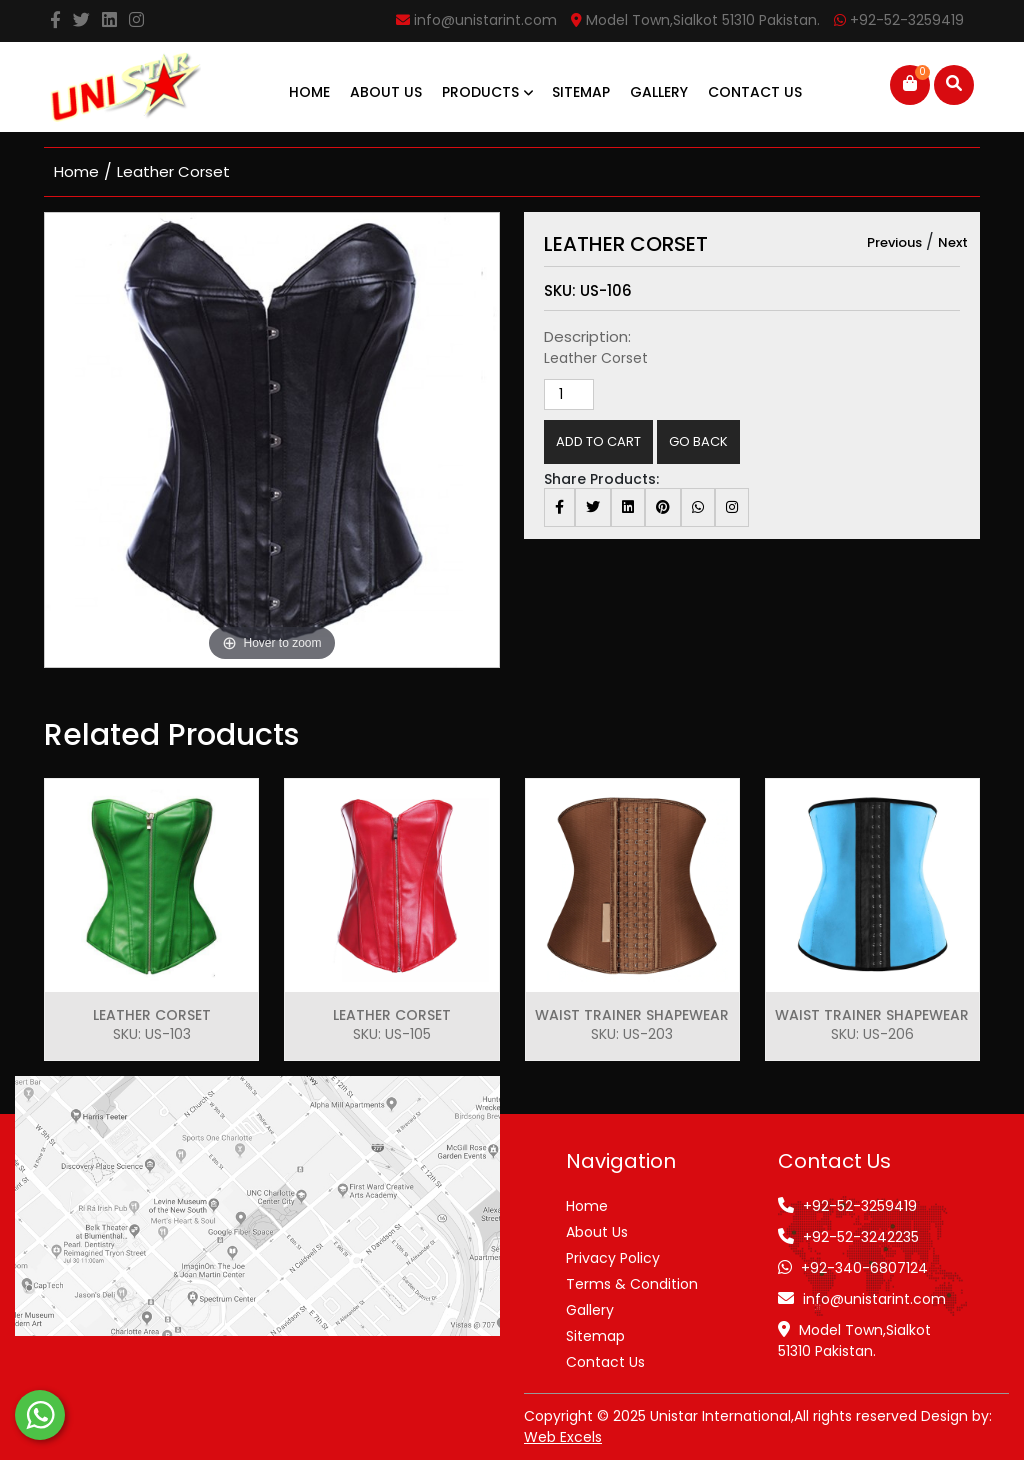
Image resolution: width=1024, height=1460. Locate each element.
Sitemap (581, 92)
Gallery (659, 92)
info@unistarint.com (874, 1299)
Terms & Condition (632, 1284)
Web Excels (563, 1437)
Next (953, 242)
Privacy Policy (613, 1258)
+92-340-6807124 (864, 1268)
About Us (386, 92)
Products (487, 92)
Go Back (698, 441)
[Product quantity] (569, 394)
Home (309, 92)
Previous (894, 242)
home (76, 171)
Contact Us (755, 92)
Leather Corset (173, 171)
